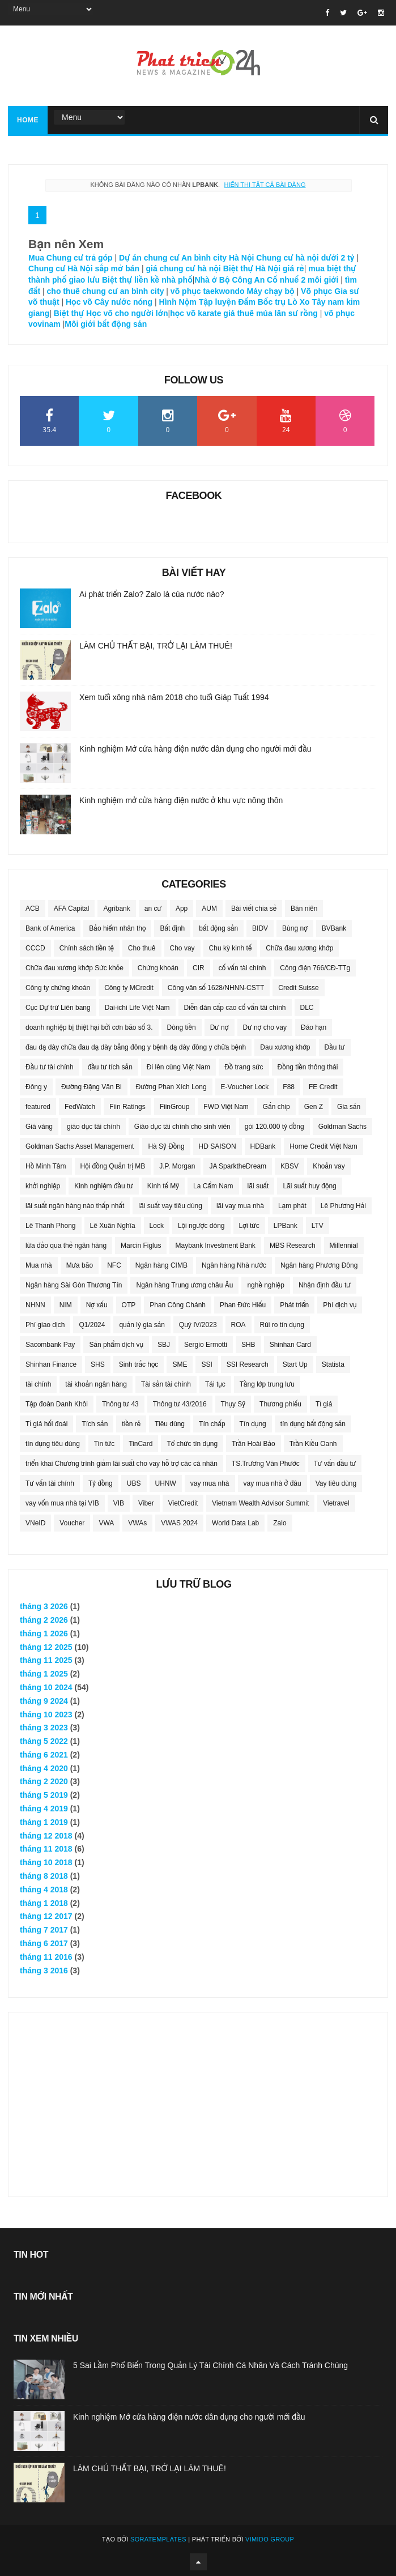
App (182, 908)
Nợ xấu (97, 1305)
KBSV (289, 1166)
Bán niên (304, 908)
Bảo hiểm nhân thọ (117, 928)
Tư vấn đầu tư (335, 1464)
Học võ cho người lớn (127, 313)
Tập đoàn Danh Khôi (56, 1404)
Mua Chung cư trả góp (70, 257)
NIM (65, 1305)
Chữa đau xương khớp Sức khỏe (74, 968)
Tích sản (95, 1424)
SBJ (163, 1345)
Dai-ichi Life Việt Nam (137, 1008)
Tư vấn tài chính (49, 1483)
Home (28, 120)
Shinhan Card (290, 1345)
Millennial (344, 1245)
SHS (98, 1364)
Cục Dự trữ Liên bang (58, 1008)
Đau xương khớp (285, 1047)
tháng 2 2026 (44, 1619)
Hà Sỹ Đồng (166, 1146)
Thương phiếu (280, 1404)
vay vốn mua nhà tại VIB (62, 1503)
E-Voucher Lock (245, 1087)
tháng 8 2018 (44, 1875)
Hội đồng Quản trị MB (113, 1166)
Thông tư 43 (120, 1404)
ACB (32, 908)
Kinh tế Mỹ (163, 1186)
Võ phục (316, 291)
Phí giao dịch (45, 1325)
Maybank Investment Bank (215, 1245)
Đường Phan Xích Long (171, 1087)
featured (37, 1107)
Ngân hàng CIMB (161, 1265)
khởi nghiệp (42, 1186)
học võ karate (195, 313)
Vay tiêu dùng (336, 1483)
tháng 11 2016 (46, 1956)
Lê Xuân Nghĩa (112, 1226)
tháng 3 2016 (44, 1970)
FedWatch (80, 1107)
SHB (248, 1345)
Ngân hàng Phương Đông (318, 1265)
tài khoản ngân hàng (96, 1384)
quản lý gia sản (141, 1325)
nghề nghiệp (265, 1285)
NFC (114, 1265)
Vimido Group (269, 2539)
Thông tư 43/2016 (180, 1404)
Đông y (36, 1087)
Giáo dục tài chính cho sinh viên (182, 1127)
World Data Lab (235, 1523)
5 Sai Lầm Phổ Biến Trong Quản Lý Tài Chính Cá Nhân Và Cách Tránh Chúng (210, 2365)
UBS (134, 1483)
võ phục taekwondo (208, 291)
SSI (206, 1364)
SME (179, 1364)
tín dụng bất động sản (313, 1424)
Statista (333, 1364)
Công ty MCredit (129, 988)
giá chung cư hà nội (183, 268)
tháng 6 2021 (44, 1754)
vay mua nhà (209, 1483)
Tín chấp (212, 1424)
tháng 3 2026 (44, 1606)
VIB (118, 1503)
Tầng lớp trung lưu (267, 1384)
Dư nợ (219, 1027)
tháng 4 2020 (44, 1768)
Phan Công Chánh (178, 1305)
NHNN (35, 1305)
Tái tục (215, 1384)
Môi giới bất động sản (106, 324)
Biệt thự (68, 313)
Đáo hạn (313, 1027)
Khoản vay (329, 1166)
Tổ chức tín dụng (192, 1444)
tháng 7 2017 (44, 1929)
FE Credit (323, 1087)
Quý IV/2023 (198, 1325)
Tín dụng (253, 1424)
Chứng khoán (158, 968)
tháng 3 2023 (44, 1727)
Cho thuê (142, 948)
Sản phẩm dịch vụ (116, 1345)
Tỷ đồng (100, 1483)
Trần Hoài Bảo (253, 1444)
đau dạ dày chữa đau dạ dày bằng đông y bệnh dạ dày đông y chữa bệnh (135, 1047)
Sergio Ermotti (205, 1345)
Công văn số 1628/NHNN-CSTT (216, 988)
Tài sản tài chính (166, 1384)
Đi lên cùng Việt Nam (178, 1067)
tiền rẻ (131, 1424)
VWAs (137, 1523)
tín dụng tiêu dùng (52, 1444)
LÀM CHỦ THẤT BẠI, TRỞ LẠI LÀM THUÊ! (155, 645)
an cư (152, 908)
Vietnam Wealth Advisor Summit (260, 1503)
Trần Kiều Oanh (313, 1444)
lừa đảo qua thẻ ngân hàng (66, 1245)
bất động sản (218, 928)
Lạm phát (292, 1206)
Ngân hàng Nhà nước (234, 1265)
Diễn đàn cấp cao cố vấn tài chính (235, 1008)
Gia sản (348, 1107)
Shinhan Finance (50, 1364)
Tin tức (104, 1444)
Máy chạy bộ (270, 291)
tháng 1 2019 (44, 1822)
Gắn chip (276, 1107)
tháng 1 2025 (44, 1673)
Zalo (279, 1523)
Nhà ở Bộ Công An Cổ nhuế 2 (249, 279)
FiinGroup (175, 1107)
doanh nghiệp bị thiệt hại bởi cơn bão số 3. (89, 1027)
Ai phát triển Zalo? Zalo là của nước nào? (151, 594)
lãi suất (258, 1186)
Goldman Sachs (342, 1127)
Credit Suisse (298, 988)
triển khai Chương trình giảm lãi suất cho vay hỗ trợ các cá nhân (121, 1464)
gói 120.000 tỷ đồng (274, 1127)
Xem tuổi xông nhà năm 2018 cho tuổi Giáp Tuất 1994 (174, 697)
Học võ (79, 301)
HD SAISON (217, 1146)
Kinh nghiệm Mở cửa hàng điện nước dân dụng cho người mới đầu (195, 748)
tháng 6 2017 (44, 1943)
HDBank (263, 1146)
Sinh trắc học (139, 1364)
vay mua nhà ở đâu (272, 1483)
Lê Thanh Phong (50, 1226)
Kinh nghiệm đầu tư (103, 1186)
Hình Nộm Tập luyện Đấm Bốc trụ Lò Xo (234, 301)
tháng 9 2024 (44, 1700)
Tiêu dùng (170, 1424)
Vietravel (336, 1503)
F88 (289, 1087)
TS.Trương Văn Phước (266, 1464)
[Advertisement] (198, 2097)
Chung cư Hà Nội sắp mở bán (83, 268)
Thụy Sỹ (233, 1404)
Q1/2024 (92, 1325)
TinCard (140, 1444)
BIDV (260, 928)
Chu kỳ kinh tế (230, 948)
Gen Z (313, 1107)
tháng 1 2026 (44, 1633)
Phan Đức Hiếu (243, 1305)
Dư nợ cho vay (265, 1027)
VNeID (35, 1523)
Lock (157, 1226)
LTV (317, 1226)
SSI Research (248, 1364)
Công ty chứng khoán (57, 988)
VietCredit (183, 1503)
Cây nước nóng (124, 301)
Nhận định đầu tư (325, 1285)
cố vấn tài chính (242, 968)
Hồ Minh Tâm (45, 1166)
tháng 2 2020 (44, 1781)
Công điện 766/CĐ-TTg (315, 968)
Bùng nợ (295, 928)
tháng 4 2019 (44, 1808)
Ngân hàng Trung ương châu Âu (184, 1285)
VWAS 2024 (179, 1523)
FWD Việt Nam (226, 1107)
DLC (307, 1008)
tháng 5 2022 (44, 1741)
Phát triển (294, 1305)
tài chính (38, 1384)
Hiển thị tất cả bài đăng (265, 184)
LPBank (285, 1226)
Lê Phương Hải (343, 1206)
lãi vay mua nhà (240, 1206)
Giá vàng (39, 1127)
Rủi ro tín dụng (282, 1325)
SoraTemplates (158, 2539)
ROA (238, 1325)
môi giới (324, 279)
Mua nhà (38, 1265)
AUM (209, 908)
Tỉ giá (324, 1404)
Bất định (172, 928)
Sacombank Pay (50, 1345)
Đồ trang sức (243, 1067)
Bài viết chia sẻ (253, 908)
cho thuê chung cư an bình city (105, 291)
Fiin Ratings (127, 1107)
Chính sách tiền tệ (86, 948)
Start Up (295, 1364)
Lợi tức (249, 1226)
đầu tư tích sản (110, 1067)
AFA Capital (72, 908)
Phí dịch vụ (339, 1305)
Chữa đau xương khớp (299, 948)
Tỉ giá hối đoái (46, 1424)
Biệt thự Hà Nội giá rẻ (263, 268)
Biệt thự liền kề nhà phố (147, 279)
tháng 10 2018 (46, 1862)
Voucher (71, 1523)
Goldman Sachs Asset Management (79, 1146)
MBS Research (293, 1245)
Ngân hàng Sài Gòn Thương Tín (73, 1285)
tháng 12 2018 (46, 1835)
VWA (106, 1523)
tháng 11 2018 (46, 1848)
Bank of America (50, 928)
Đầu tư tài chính (49, 1067)
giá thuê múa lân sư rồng (271, 313)
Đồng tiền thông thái (308, 1067)
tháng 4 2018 (44, 1889)
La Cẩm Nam (213, 1186)
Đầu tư (335, 1047)
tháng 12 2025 (46, 1647)
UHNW (165, 1483)
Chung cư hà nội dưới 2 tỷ (305, 257)
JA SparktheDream (237, 1166)
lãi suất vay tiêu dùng (170, 1206)
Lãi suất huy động (309, 1186)
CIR (199, 968)
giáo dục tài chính (93, 1127)
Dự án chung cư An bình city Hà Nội (186, 257)
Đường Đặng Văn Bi (91, 1087)
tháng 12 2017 (46, 1916)
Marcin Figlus (141, 1245)
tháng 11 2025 (46, 1660)
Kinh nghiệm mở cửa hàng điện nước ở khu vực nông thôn (181, 800)
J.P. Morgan (177, 1166)
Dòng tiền (181, 1027)
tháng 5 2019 (44, 1794)
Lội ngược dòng (201, 1226)
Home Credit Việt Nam (323, 1146)
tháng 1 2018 (44, 1903)
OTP (129, 1305)
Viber (146, 1503)
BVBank (334, 928)
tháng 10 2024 (46, 1687)
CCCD (35, 948)
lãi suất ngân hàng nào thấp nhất (74, 1206)
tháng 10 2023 (46, 1714)
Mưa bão (79, 1265)
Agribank (116, 908)
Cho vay (182, 948)
